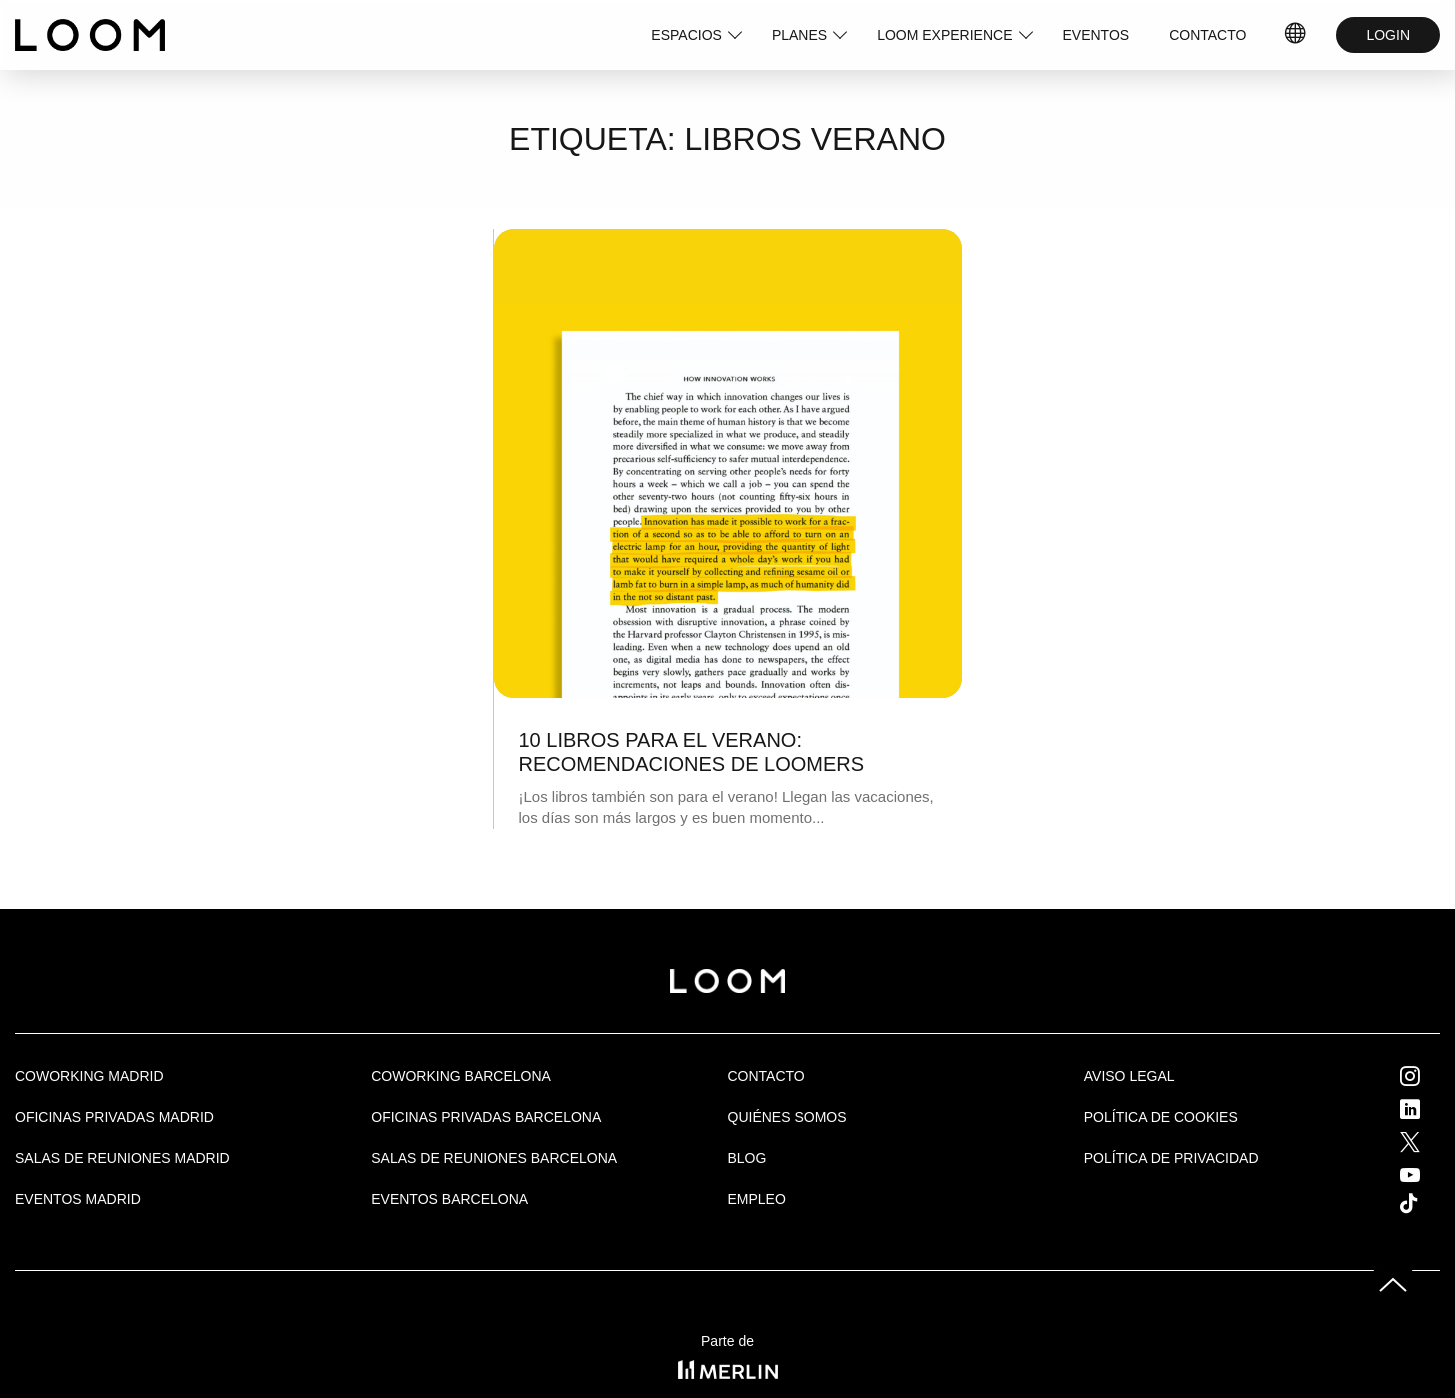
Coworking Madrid (89, 1076)
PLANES (799, 35)
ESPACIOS (686, 35)
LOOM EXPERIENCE (944, 35)
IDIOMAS (1296, 35)
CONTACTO (1207, 35)
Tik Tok (1427, 1203)
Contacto (766, 1076)
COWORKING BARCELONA (461, 1076)
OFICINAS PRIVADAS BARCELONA (486, 1117)
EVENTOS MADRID (78, 1199)
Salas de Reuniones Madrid (122, 1158)
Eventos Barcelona (449, 1199)
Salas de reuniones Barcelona (494, 1158)
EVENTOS (1096, 35)
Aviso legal (1129, 1076)
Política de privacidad (1171, 1158)
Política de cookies (1161, 1117)
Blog (747, 1158)
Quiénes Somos (787, 1117)
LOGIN (1388, 35)
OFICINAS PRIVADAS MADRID (114, 1117)
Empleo (757, 1199)
